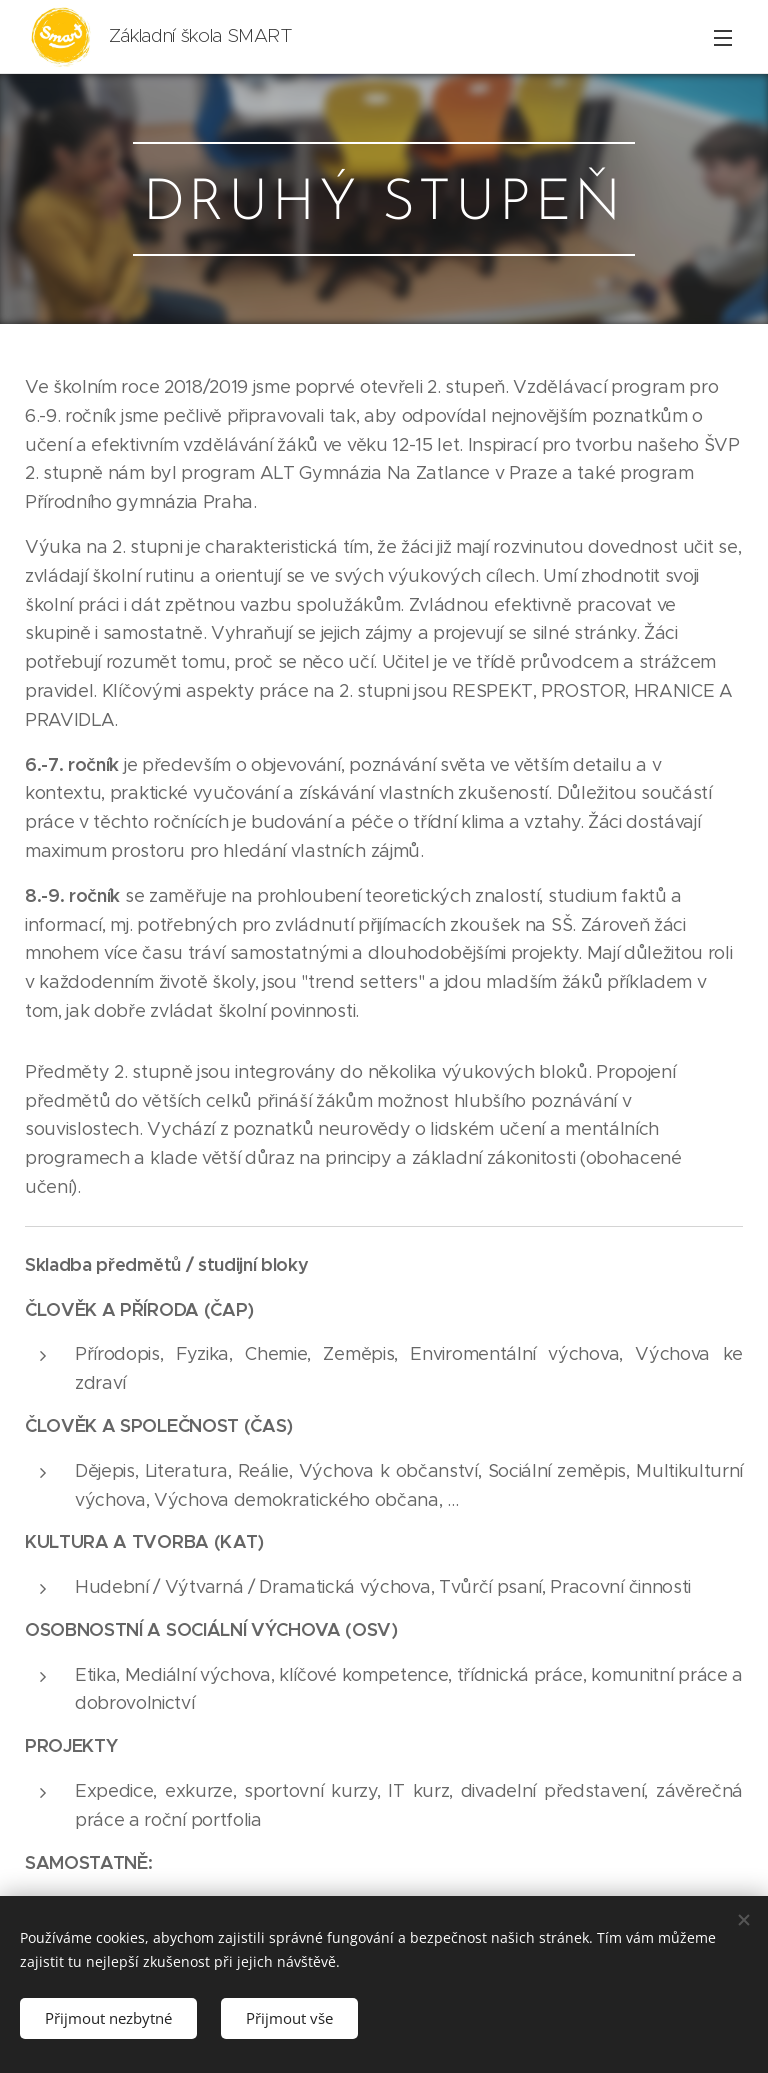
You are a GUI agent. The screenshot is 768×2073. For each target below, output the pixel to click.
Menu (723, 38)
